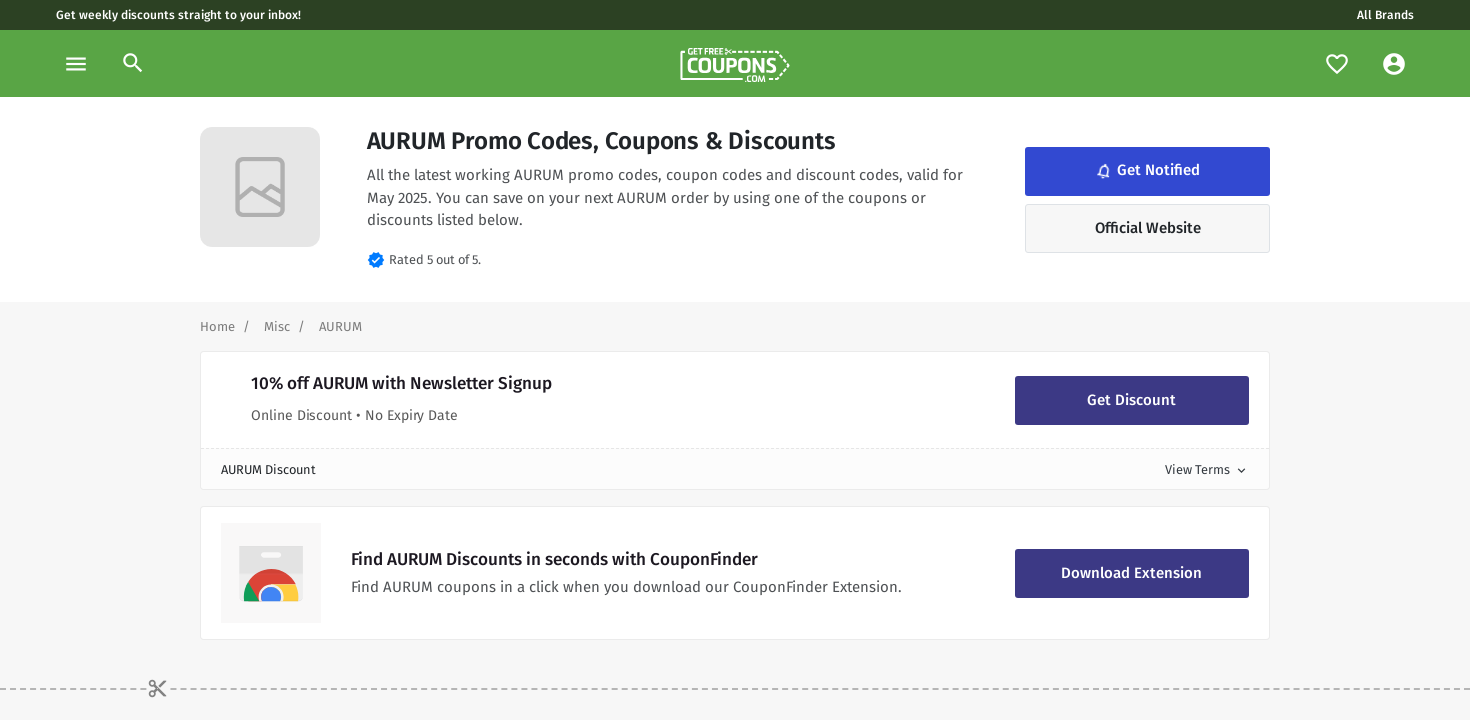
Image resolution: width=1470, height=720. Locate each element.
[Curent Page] (340, 326)
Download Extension (1131, 573)
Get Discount (1131, 400)
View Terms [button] (1207, 469)
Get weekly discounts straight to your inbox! (178, 15)
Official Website (1148, 228)
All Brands (1385, 15)
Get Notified (1146, 171)
